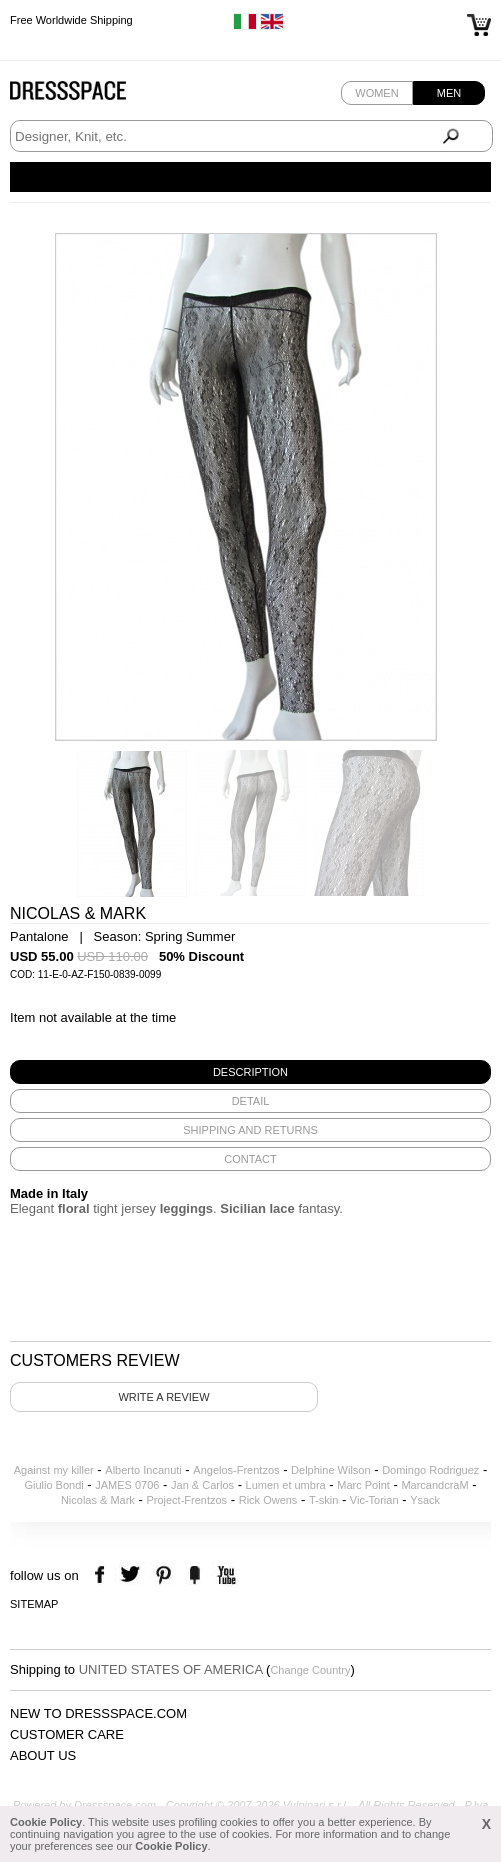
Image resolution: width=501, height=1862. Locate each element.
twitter (132, 1575)
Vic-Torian (374, 1500)
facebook (102, 1575)
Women (376, 93)
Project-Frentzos (186, 1500)
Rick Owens (268, 1500)
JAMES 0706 (127, 1485)
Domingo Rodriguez (430, 1470)
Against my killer (54, 1470)
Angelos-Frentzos (236, 1470)
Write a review (163, 1397)
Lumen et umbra (286, 1485)
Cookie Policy (46, 1822)
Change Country (310, 1670)
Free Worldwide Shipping (71, 20)
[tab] (250, 1072)
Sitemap (34, 1604)
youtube (224, 1575)
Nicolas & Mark (98, 1500)
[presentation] (250, 1072)
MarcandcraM (434, 1485)
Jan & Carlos (202, 1485)
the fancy (194, 1575)
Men (449, 93)
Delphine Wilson (330, 1470)
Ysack (425, 1500)
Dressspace (87, 95)
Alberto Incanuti (143, 1470)
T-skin (323, 1500)
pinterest (163, 1575)
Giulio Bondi (53, 1485)
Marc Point (363, 1485)
